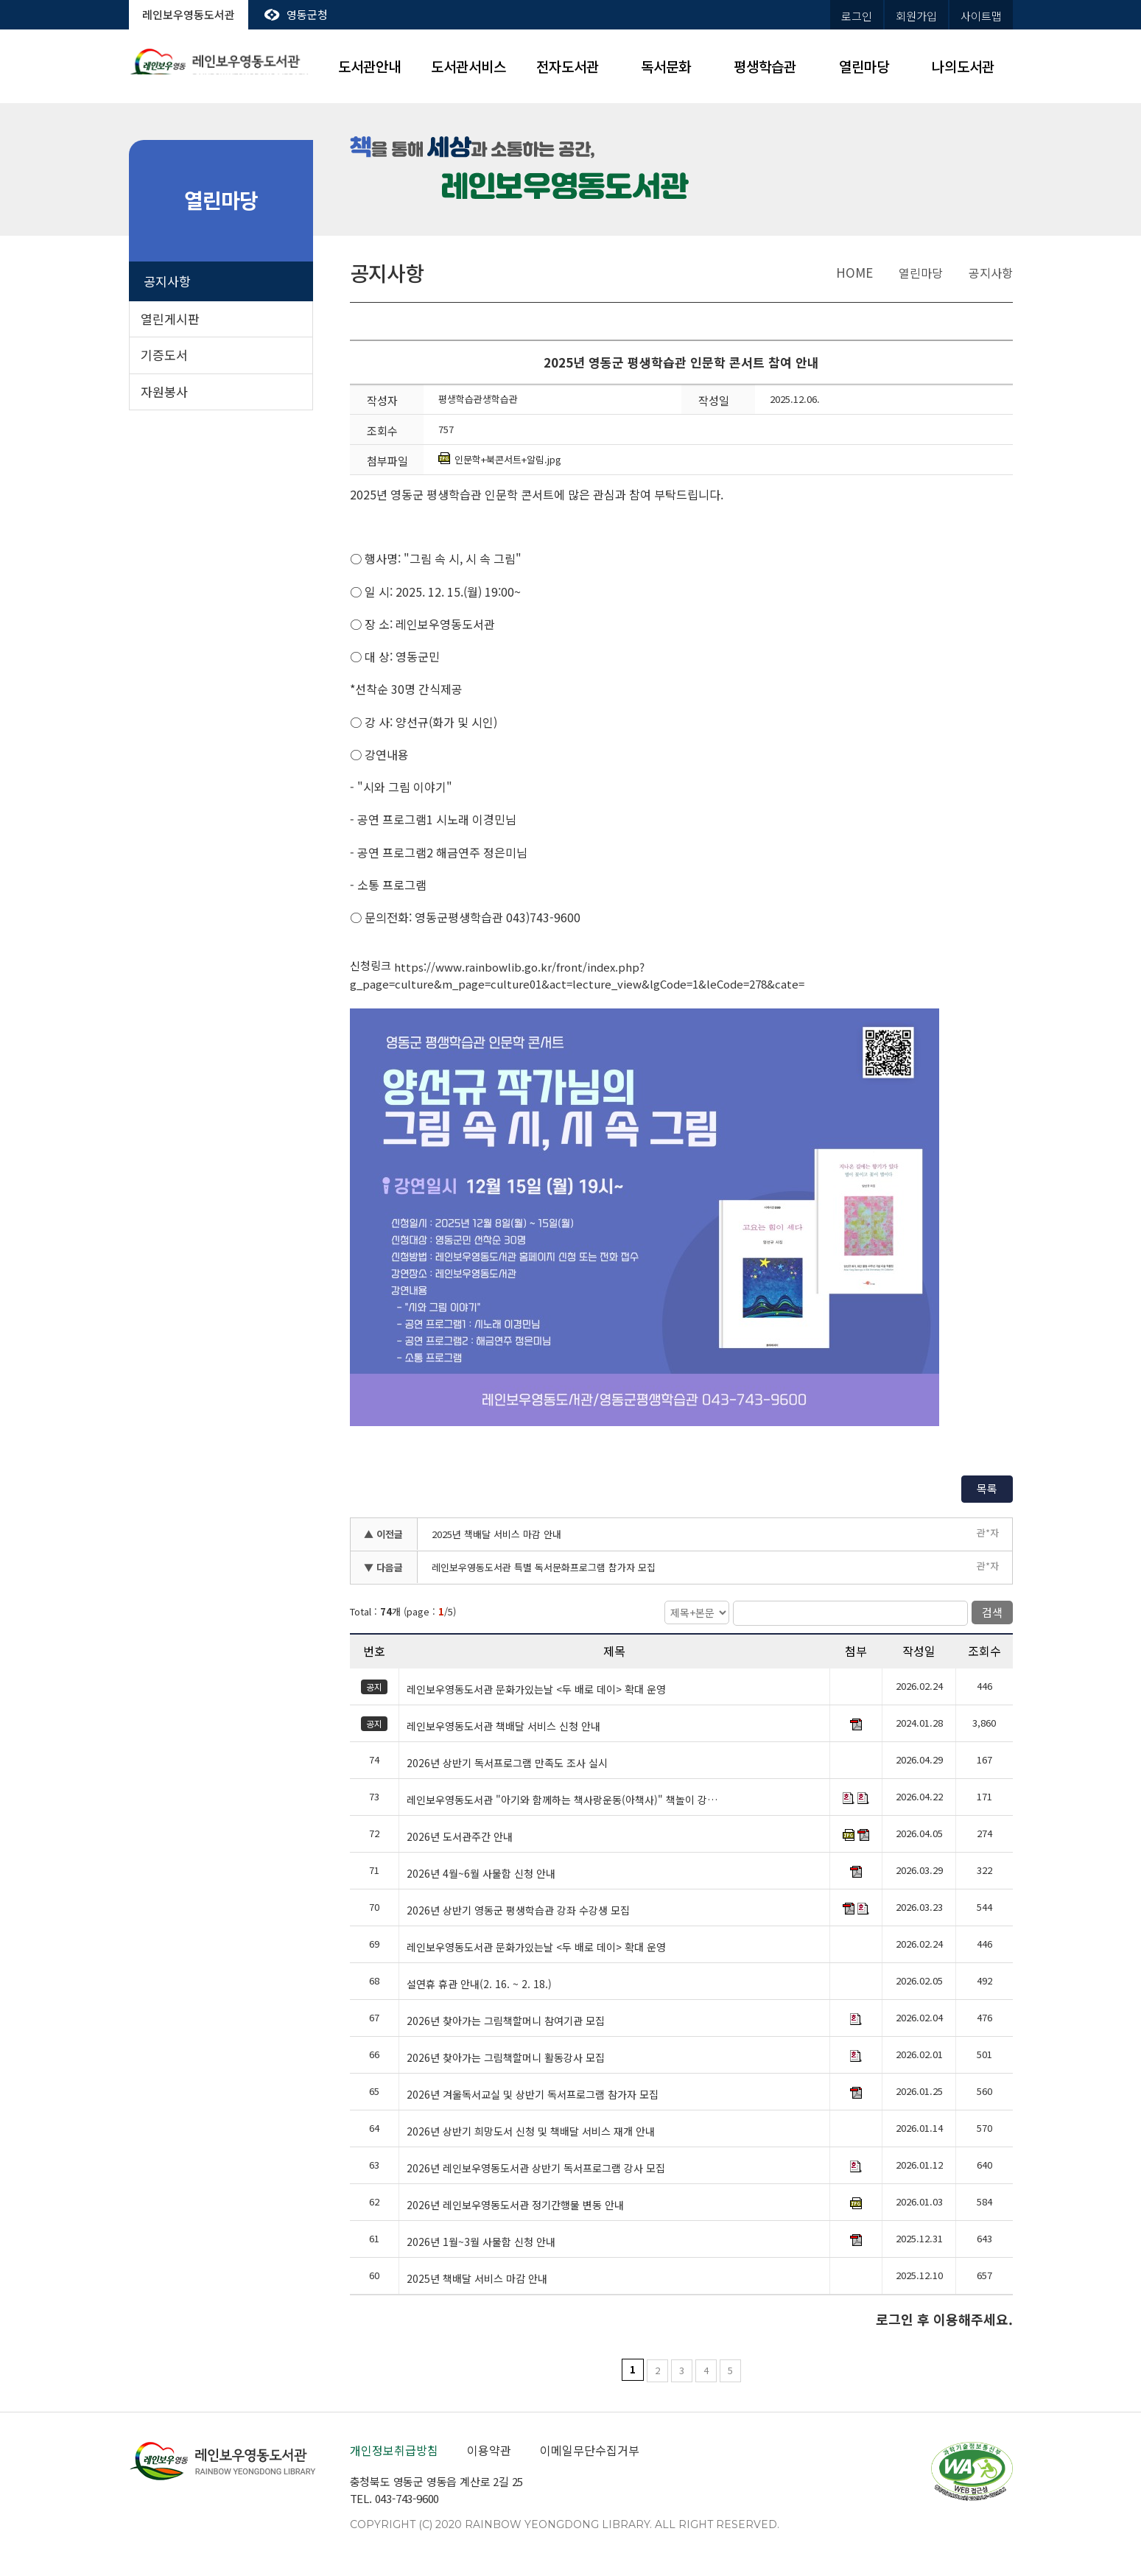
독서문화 (666, 66)
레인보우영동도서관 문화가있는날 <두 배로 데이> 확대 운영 (536, 1690)
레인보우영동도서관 (188, 14)
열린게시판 (170, 318)
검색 (992, 1612)
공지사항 (167, 281)
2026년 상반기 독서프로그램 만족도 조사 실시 (507, 1763)
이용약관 (489, 2450)
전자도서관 (567, 66)
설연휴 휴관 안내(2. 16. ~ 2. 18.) (479, 1984)
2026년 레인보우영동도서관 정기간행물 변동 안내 (515, 2205)
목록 (987, 1488)
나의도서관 (963, 66)
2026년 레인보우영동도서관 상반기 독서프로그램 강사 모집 (536, 2169)
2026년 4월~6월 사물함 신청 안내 (481, 1874)
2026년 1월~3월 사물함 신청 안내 (481, 2242)
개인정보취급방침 (394, 2450)
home (854, 272)
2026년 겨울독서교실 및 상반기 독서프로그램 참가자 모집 (533, 2095)
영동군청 (307, 14)
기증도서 (164, 354)
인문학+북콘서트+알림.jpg (499, 459)
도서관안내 (369, 66)
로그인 (856, 16)
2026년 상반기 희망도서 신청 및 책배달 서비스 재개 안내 (531, 2132)
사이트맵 (981, 16)
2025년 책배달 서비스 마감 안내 (496, 1534)
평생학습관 (765, 66)
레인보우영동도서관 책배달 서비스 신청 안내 (503, 1727)
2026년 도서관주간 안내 (460, 1837)
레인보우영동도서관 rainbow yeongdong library (221, 67)
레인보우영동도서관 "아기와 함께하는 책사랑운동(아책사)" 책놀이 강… (562, 1800)
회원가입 (916, 16)
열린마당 (864, 66)
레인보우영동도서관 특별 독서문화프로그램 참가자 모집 (544, 1567)
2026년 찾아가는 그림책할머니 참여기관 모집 (506, 2021)
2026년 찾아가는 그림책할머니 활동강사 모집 (506, 2058)
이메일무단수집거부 (589, 2450)
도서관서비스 (468, 66)
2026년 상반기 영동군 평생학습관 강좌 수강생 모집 (518, 1911)
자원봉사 (164, 391)
